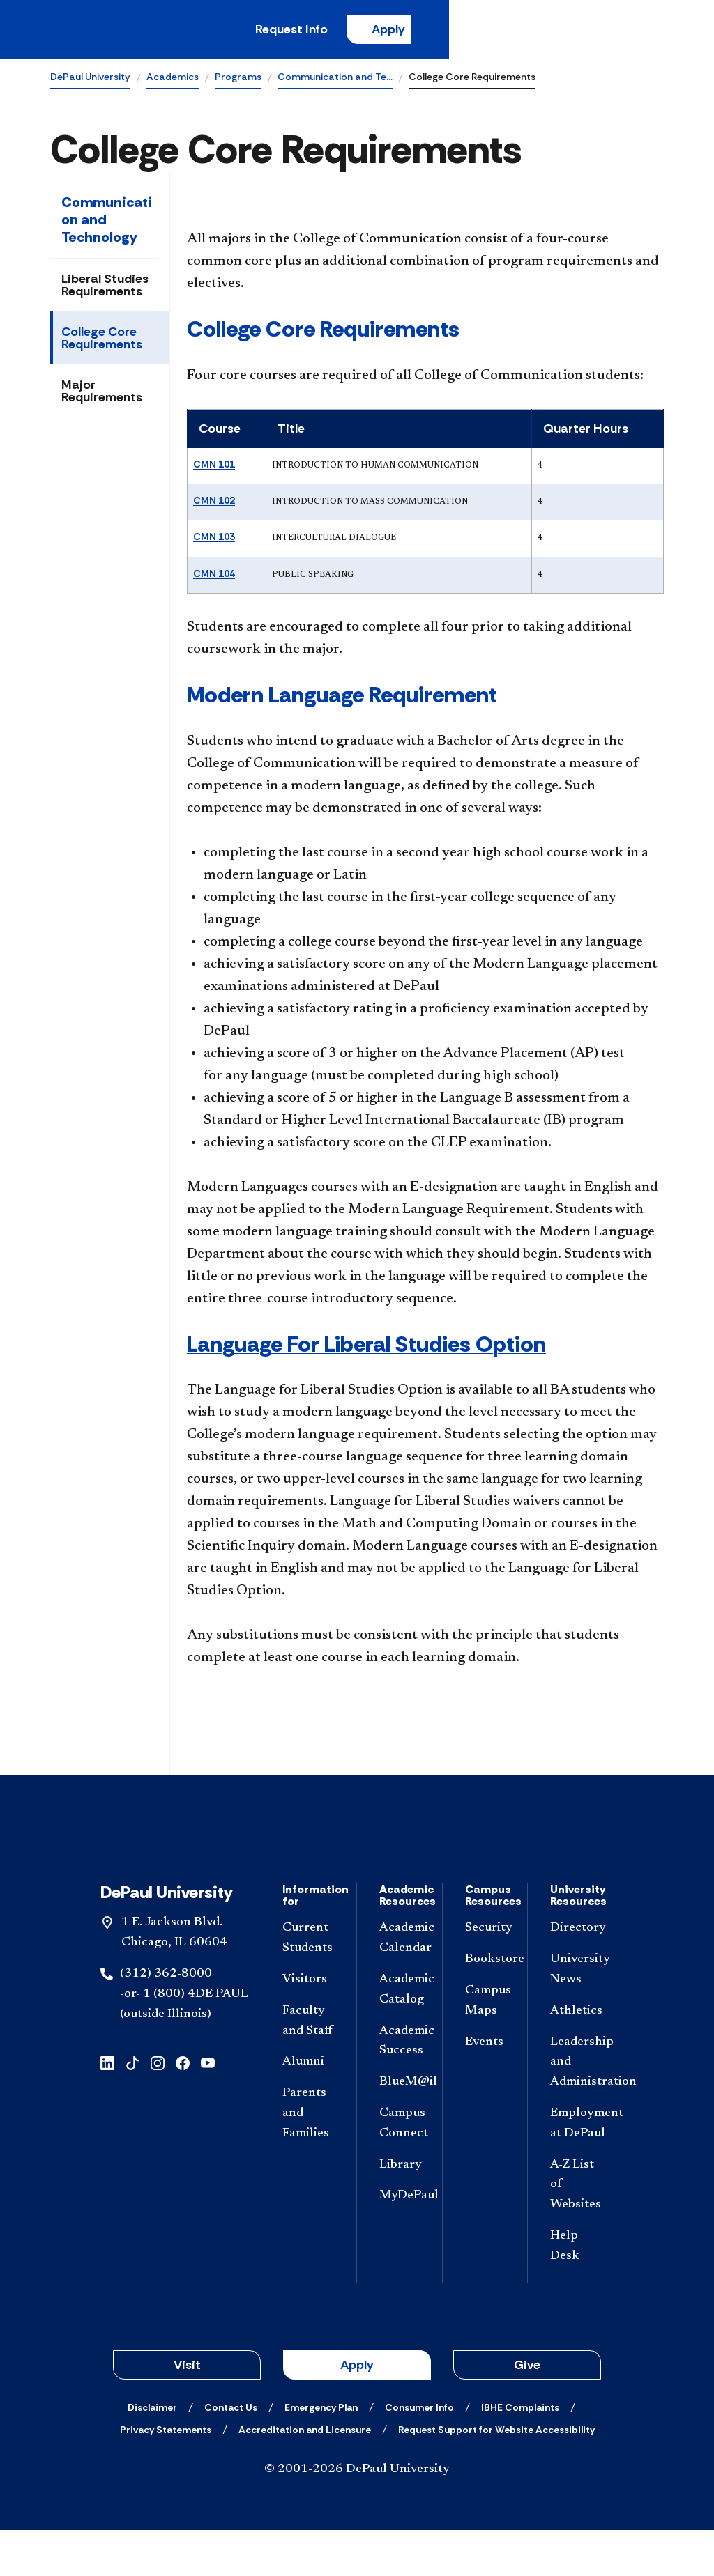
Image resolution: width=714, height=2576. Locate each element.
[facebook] (183, 2108)
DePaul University (90, 81)
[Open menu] (652, 31)
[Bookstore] (485, 2006)
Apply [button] (357, 2411)
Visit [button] (187, 2411)
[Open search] (608, 31)
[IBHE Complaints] (520, 2453)
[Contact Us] (230, 2453)
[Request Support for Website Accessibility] (496, 2475)
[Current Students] (308, 1985)
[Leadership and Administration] (576, 2108)
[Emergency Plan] (321, 2453)
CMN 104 (214, 577)
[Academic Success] (399, 2087)
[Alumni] (308, 2109)
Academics (172, 81)
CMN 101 (214, 468)
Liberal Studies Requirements (105, 289)
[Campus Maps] (485, 2048)
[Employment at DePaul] (576, 2170)
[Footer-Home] (357, 1864)
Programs (238, 81)
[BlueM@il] (399, 2129)
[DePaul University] (159, 31)
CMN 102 (214, 504)
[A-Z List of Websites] (576, 2231)
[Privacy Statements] (165, 2475)
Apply (534, 31)
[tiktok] (132, 2108)
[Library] (399, 2211)
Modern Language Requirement (342, 699)
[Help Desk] (576, 2293)
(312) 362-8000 (166, 2020)
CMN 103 (214, 540)
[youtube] (208, 2108)
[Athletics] (576, 2058)
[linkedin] (107, 2108)
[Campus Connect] (399, 2170)
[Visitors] (308, 2026)
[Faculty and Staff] (308, 2068)
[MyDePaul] (399, 2242)
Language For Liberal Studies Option (366, 1348)
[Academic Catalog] (399, 2036)
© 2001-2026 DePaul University (357, 2515)
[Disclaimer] (152, 2453)
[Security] (485, 1975)
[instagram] (158, 2108)
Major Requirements (101, 395)
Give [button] (527, 2411)
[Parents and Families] (308, 2160)
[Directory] (576, 1975)
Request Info (433, 31)
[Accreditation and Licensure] (304, 2475)
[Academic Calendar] (399, 1985)
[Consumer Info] (419, 2453)
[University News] (576, 2016)
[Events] (485, 2088)
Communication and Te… (335, 81)
